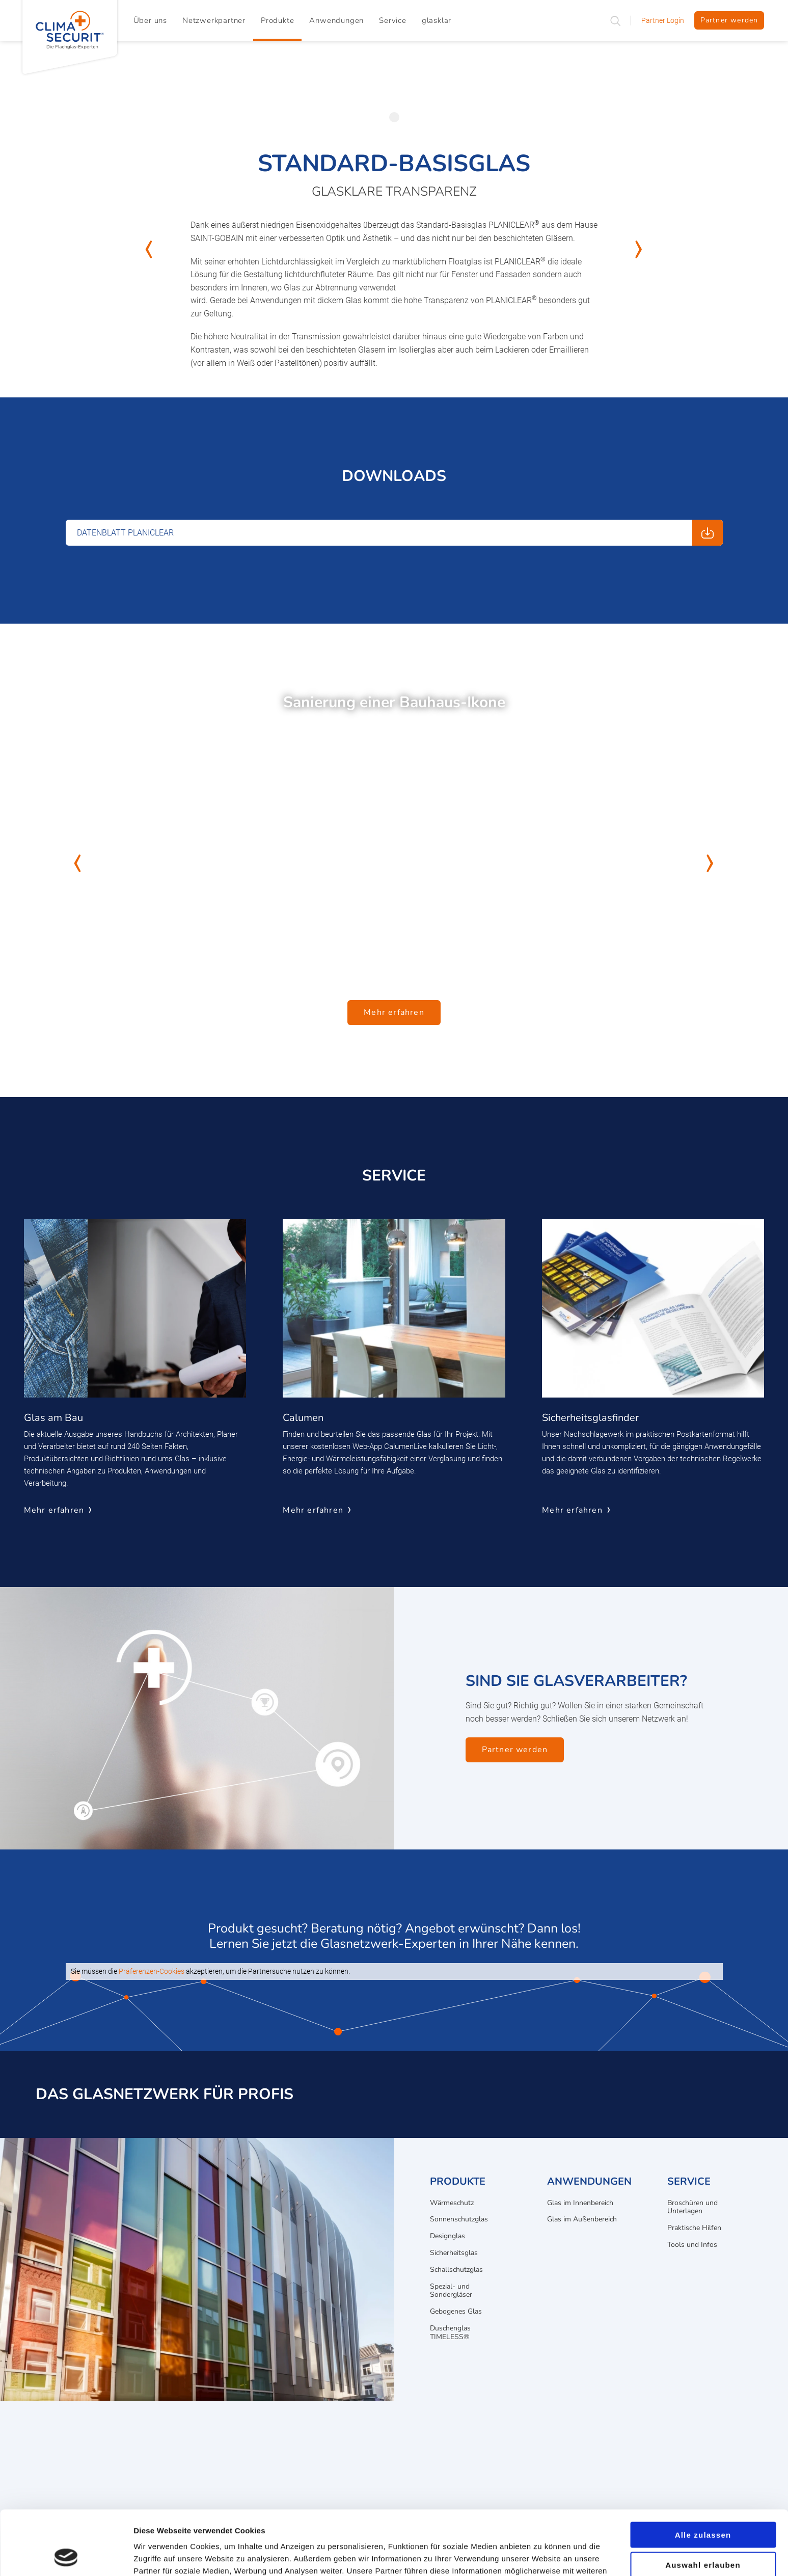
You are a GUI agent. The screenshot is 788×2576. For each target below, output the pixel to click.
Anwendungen (336, 20)
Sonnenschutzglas (459, 2219)
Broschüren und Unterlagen (692, 2207)
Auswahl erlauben (703, 2504)
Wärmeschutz (452, 2203)
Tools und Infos (692, 2244)
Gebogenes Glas (456, 2311)
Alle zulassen (703, 2474)
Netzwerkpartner (214, 20)
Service (392, 20)
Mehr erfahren (394, 1012)
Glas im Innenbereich (580, 2203)
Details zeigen (541, 2556)
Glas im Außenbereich (582, 2219)
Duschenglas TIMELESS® (450, 2332)
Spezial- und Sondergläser (451, 2291)
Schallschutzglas (456, 2269)
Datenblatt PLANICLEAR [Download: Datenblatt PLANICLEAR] (125, 533)
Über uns (150, 20)
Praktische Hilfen (694, 2228)
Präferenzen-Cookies (151, 1971)
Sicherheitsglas (454, 2253)
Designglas (447, 2236)
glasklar (436, 20)
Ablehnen (703, 2534)
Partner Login (662, 20)
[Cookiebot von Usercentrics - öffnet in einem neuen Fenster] (66, 2556)
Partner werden (729, 20)
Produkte (277, 20)
